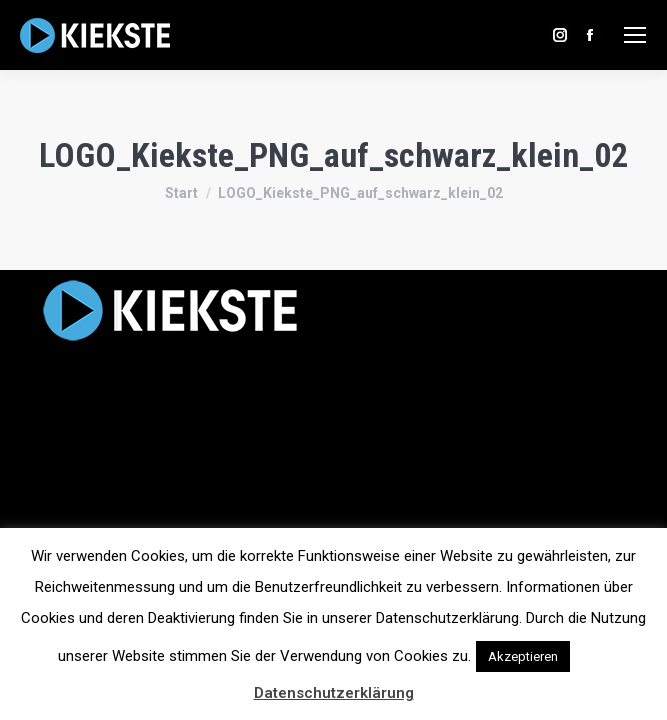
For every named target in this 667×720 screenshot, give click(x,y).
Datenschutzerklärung (334, 693)
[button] (592, 647)
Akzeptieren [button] (523, 656)
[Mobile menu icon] (635, 35)
